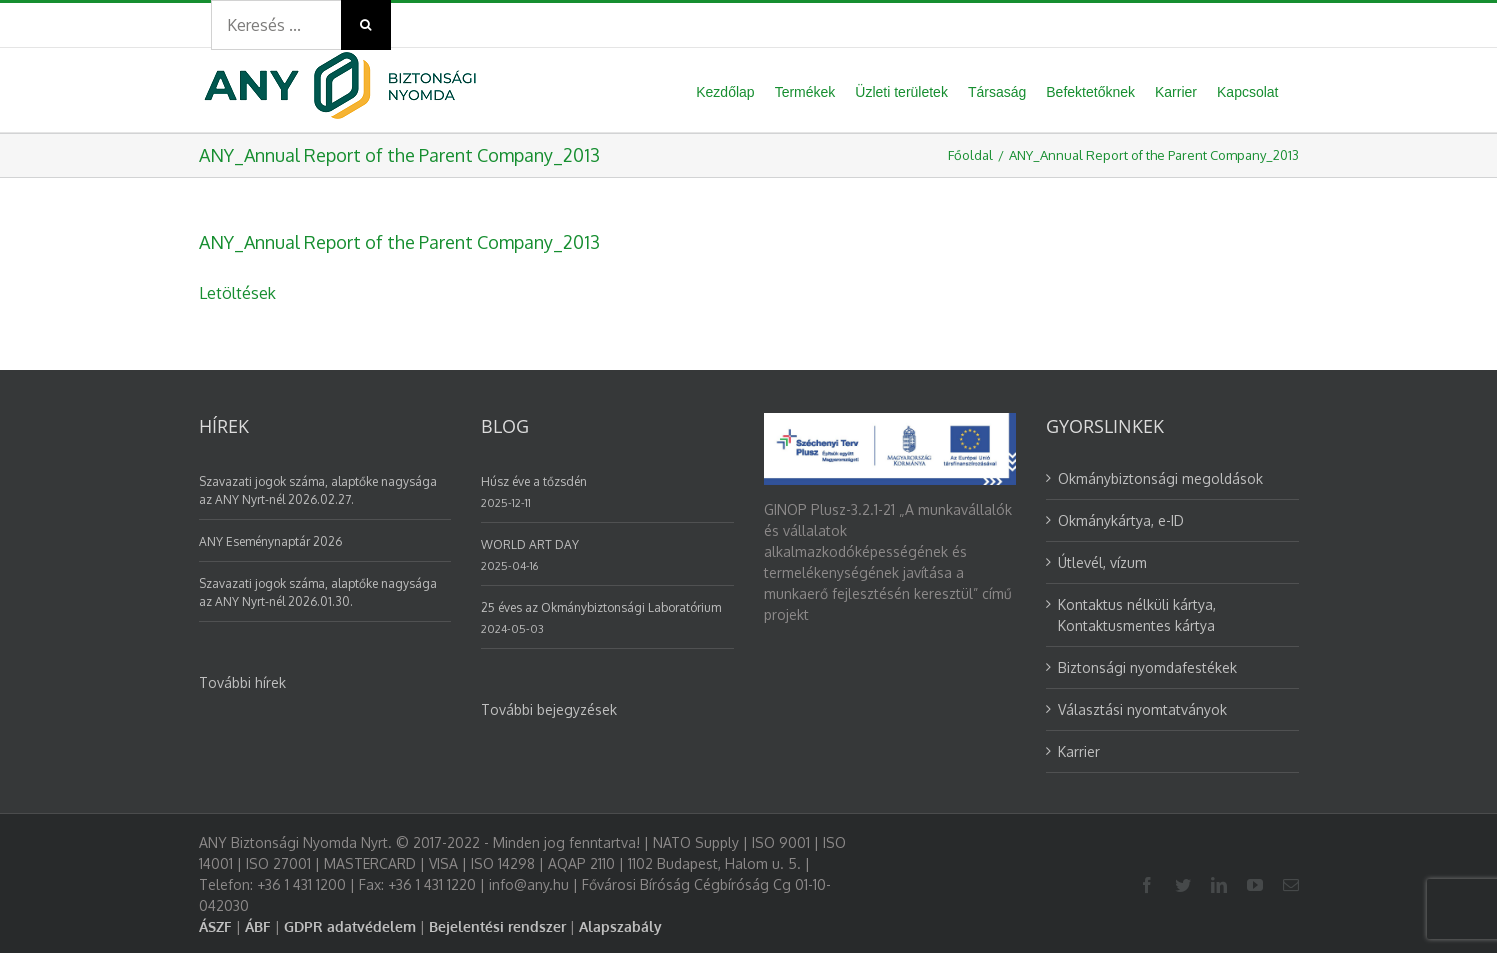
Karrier (1079, 751)
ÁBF (258, 926)
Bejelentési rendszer (497, 926)
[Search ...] (276, 25)
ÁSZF (215, 926)
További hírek (242, 682)
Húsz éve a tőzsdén (534, 481)
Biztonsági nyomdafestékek (1147, 667)
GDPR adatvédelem (350, 926)
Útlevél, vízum (1102, 562)
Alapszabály (620, 926)
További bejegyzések (549, 709)
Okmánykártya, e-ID (1121, 520)
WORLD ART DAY (530, 544)
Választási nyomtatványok (1142, 709)
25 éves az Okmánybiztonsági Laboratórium (601, 607)
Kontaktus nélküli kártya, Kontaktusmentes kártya (1137, 615)
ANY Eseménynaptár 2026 (270, 541)
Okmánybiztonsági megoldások (1160, 478)
